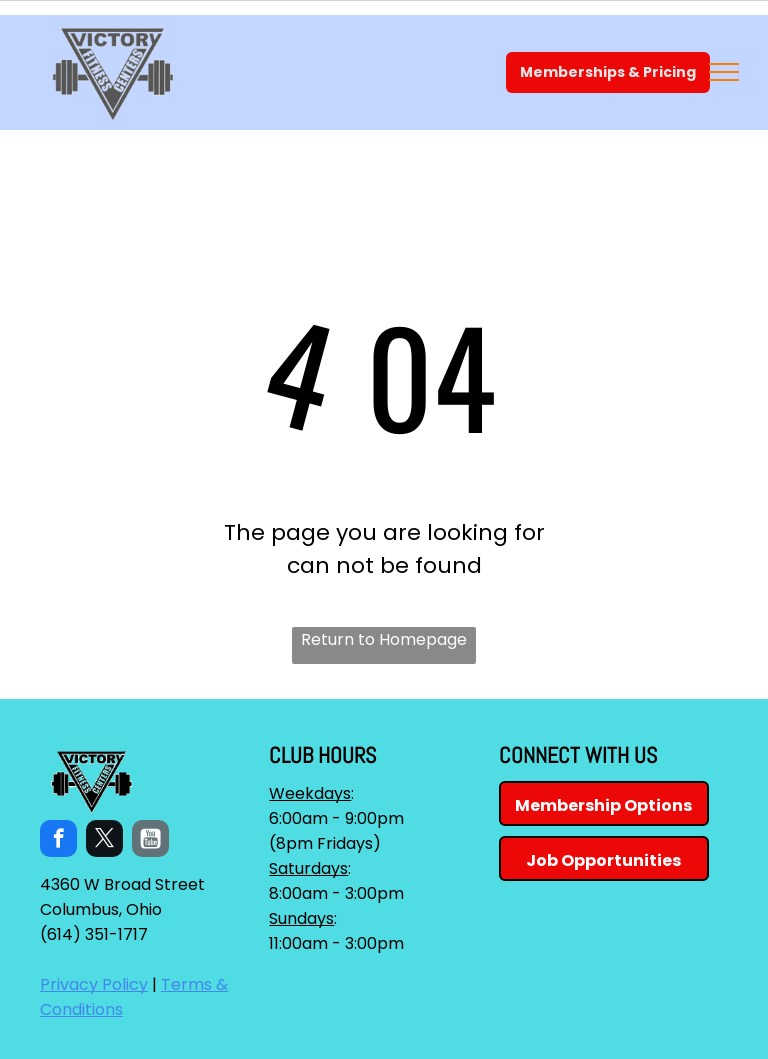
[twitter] (104, 841)
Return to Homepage (384, 639)
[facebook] (58, 841)
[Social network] (150, 841)
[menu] (724, 72)
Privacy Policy (94, 984)
